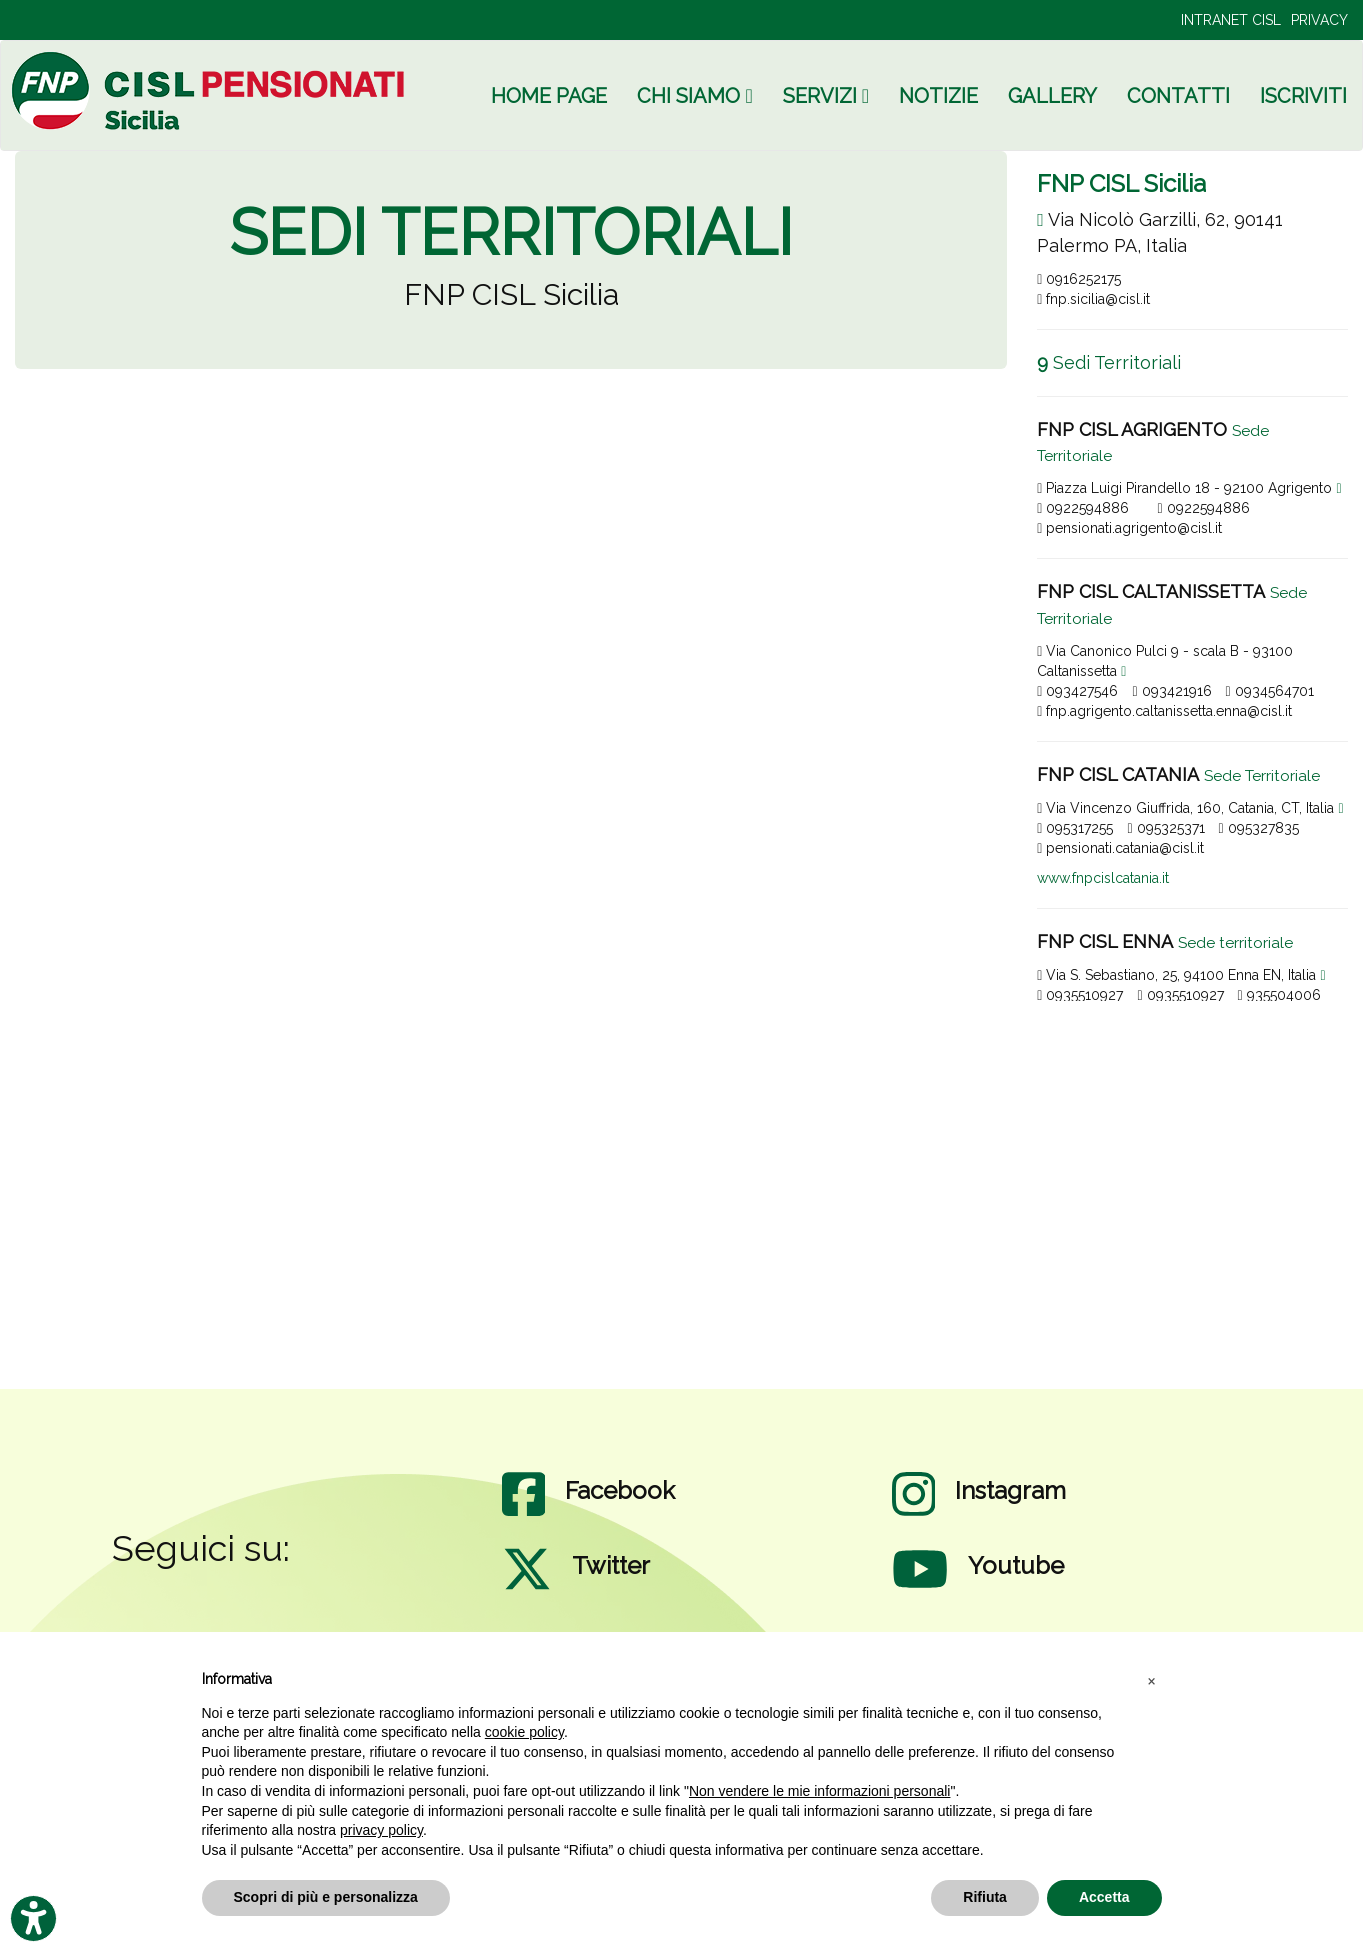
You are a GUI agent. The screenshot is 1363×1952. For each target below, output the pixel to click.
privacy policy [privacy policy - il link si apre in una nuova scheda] (381, 1830)
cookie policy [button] (524, 1732)
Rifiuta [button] (985, 1897)
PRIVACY (1319, 20)
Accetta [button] (1104, 1897)
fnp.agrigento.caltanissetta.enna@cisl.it (1164, 711)
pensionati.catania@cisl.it (1120, 848)
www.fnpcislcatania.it (1103, 878)
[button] (1152, 1680)
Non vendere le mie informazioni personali (819, 1791)
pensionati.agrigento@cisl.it (1129, 528)
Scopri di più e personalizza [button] (326, 1897)
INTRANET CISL (1231, 20)
